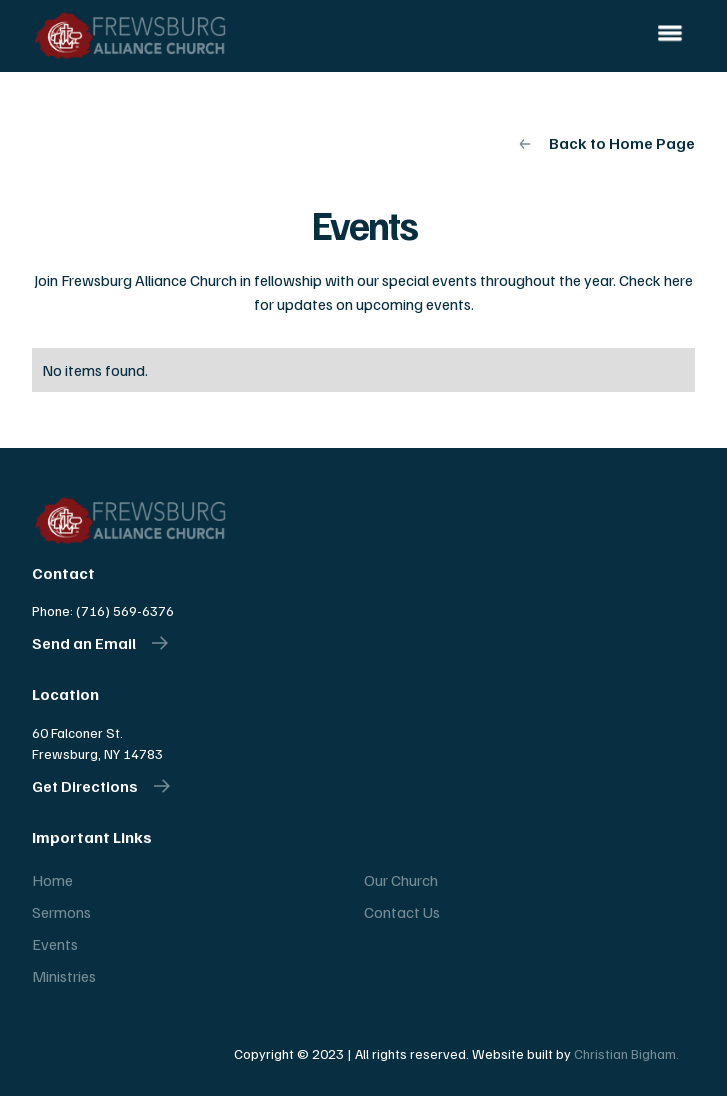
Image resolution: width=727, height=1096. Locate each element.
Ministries (64, 976)
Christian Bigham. (626, 1053)
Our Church (401, 880)
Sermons (61, 912)
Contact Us (402, 912)
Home (52, 880)
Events (55, 944)
